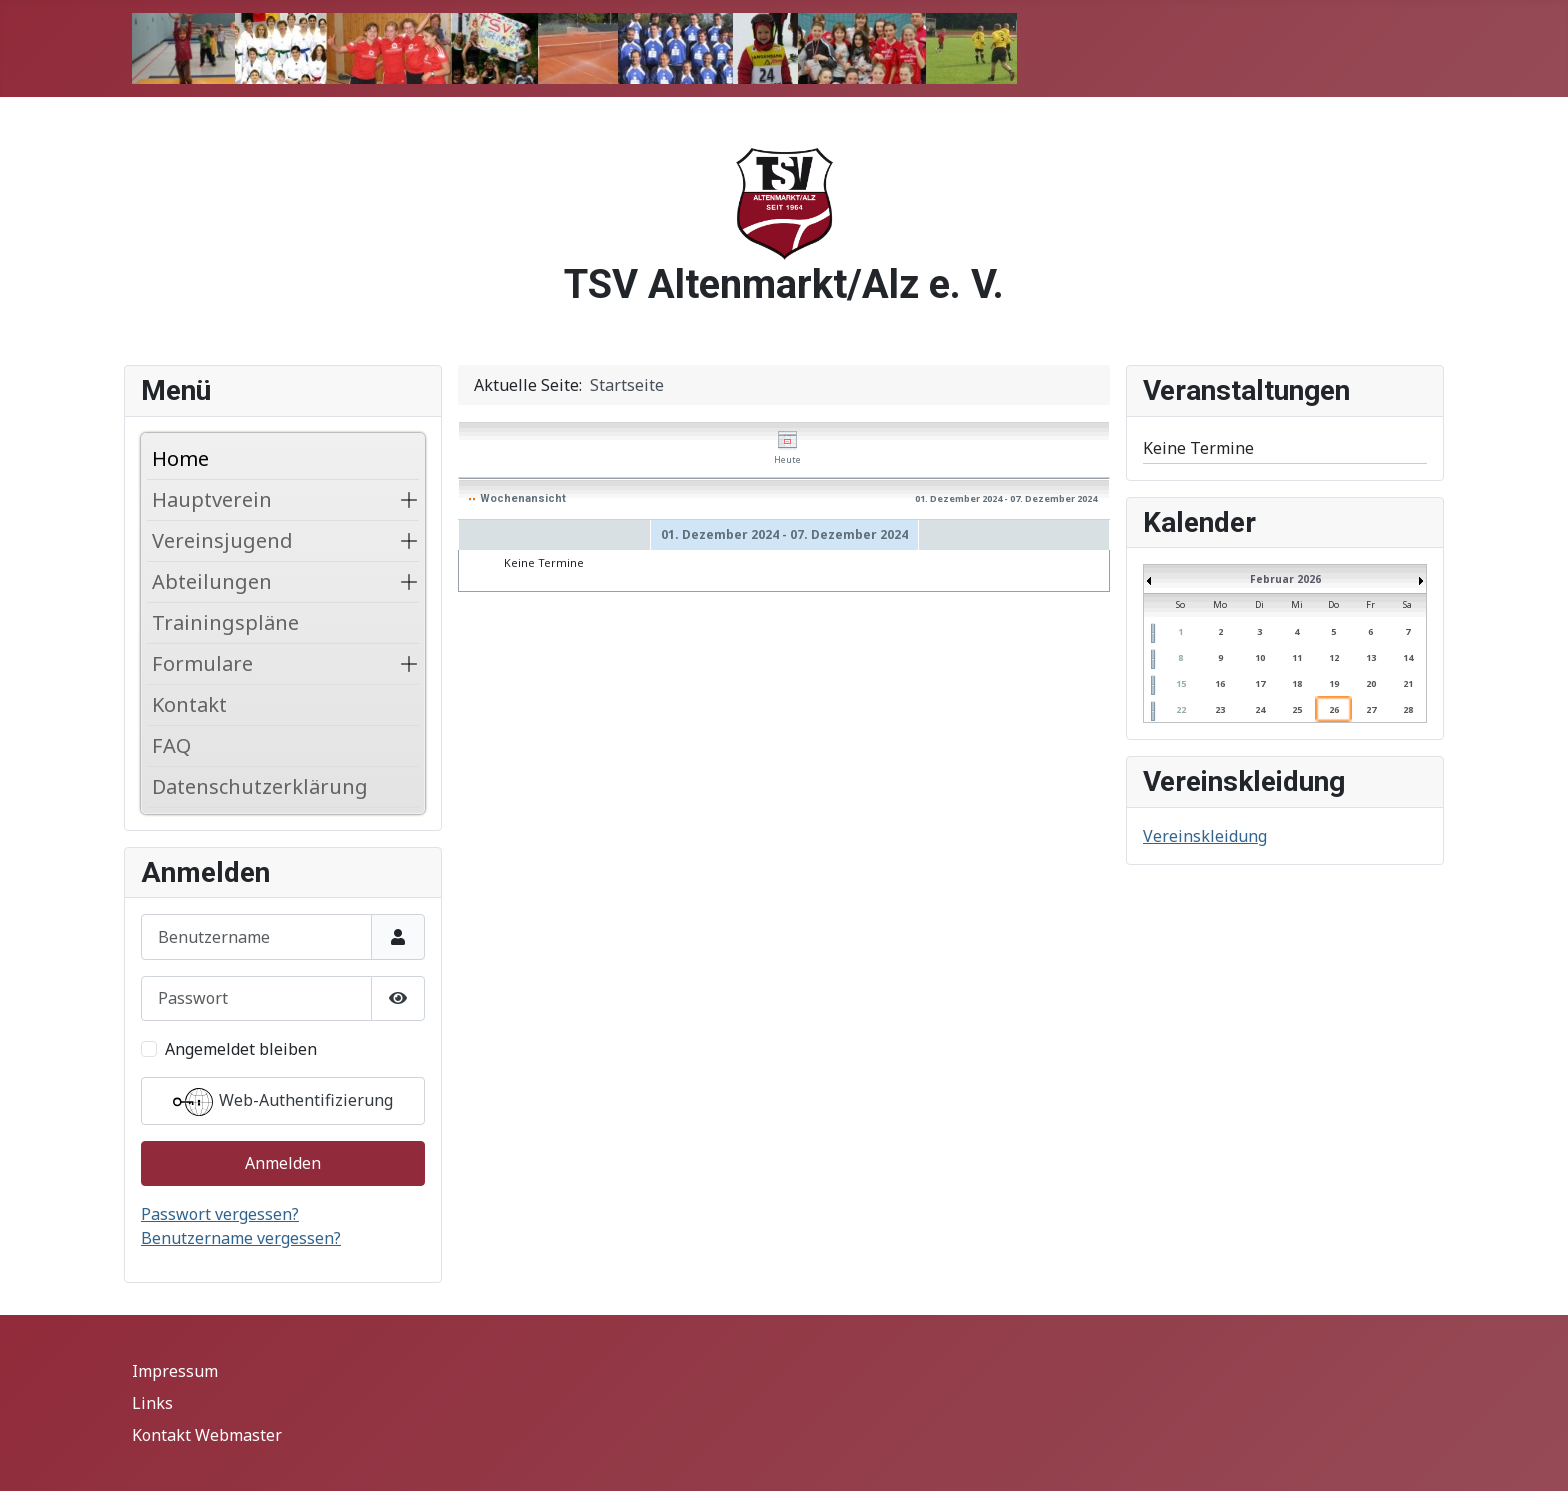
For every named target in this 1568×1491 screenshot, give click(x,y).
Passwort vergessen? (220, 1214)
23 (1220, 709)
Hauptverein (212, 499)
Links (152, 1403)
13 (1371, 657)
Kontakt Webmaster (207, 1435)
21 (1408, 683)
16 (1220, 683)
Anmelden (283, 1163)
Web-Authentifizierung (283, 1102)
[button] (409, 500)
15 (1181, 683)
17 (1260, 683)
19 (1334, 683)
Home (180, 458)
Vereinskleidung (1205, 836)
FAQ (171, 745)
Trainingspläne (225, 622)
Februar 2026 (1285, 579)
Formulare (202, 663)
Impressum (175, 1371)
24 (1260, 709)
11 (1297, 657)
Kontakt (189, 704)
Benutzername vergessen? (241, 1238)
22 (1181, 709)
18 (1297, 683)
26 (1334, 709)
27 (1371, 709)
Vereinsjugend (222, 540)
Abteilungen (212, 581)
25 (1297, 709)
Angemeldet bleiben (241, 1049)
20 (1371, 683)
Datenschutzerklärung (260, 786)
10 (1260, 657)
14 (1408, 657)
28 (1408, 709)
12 (1334, 657)
